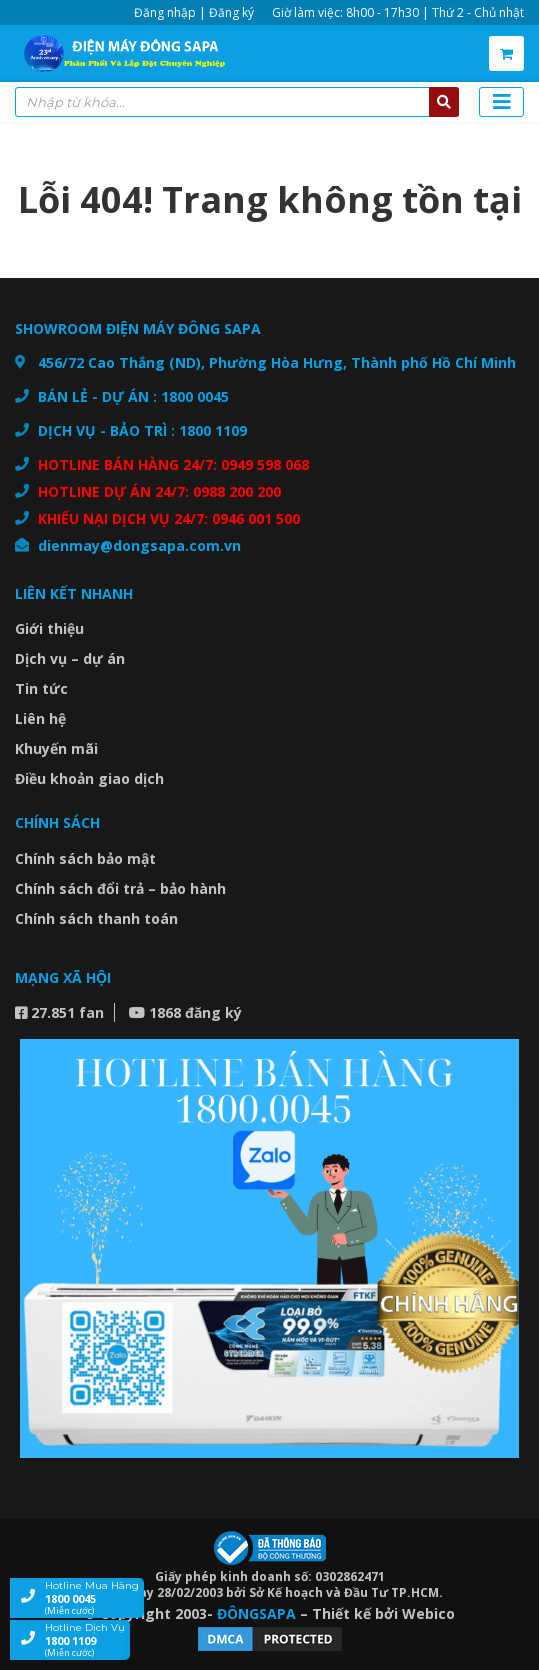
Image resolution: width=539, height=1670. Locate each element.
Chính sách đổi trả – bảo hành (120, 888)
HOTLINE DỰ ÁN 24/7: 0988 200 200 (159, 491)
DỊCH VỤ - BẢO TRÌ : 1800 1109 (142, 430)
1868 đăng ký (185, 1012)
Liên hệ (40, 718)
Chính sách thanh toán (96, 918)
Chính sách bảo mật (85, 858)
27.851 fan (59, 1012)
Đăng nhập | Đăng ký (194, 12)
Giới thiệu (49, 628)
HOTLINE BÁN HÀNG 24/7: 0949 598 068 (173, 464)
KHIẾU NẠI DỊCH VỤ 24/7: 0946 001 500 (169, 518)
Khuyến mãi (56, 748)
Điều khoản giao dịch (89, 778)
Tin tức (41, 688)
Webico (428, 1613)
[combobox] (237, 102)
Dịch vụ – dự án (70, 658)
